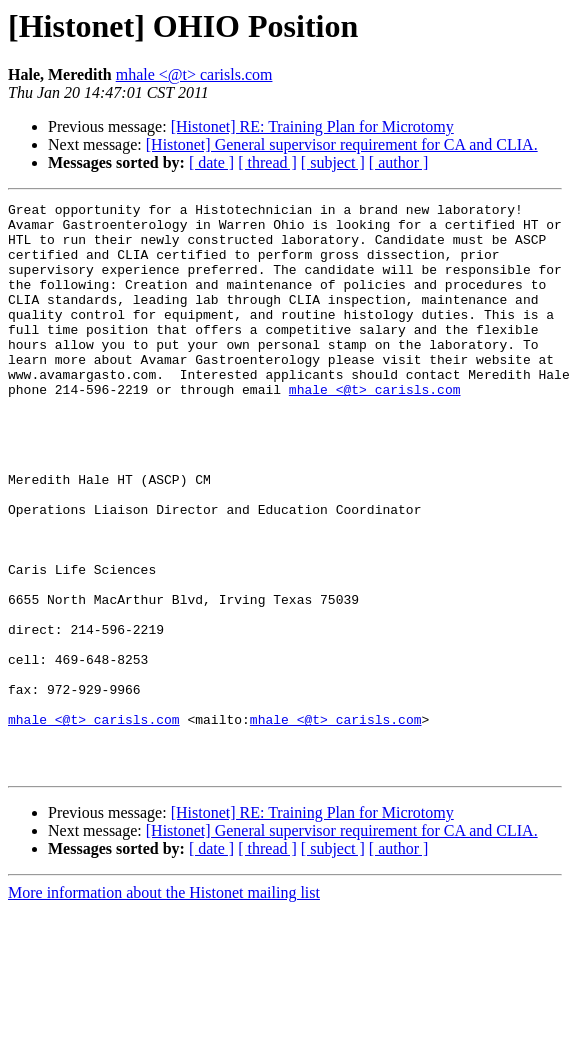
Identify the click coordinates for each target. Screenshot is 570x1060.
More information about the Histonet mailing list (164, 1006)
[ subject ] (333, 162)
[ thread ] (267, 162)
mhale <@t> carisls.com (194, 74)
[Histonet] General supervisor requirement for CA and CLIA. (342, 144)
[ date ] (211, 162)
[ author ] (399, 162)
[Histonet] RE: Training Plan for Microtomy (312, 126)
